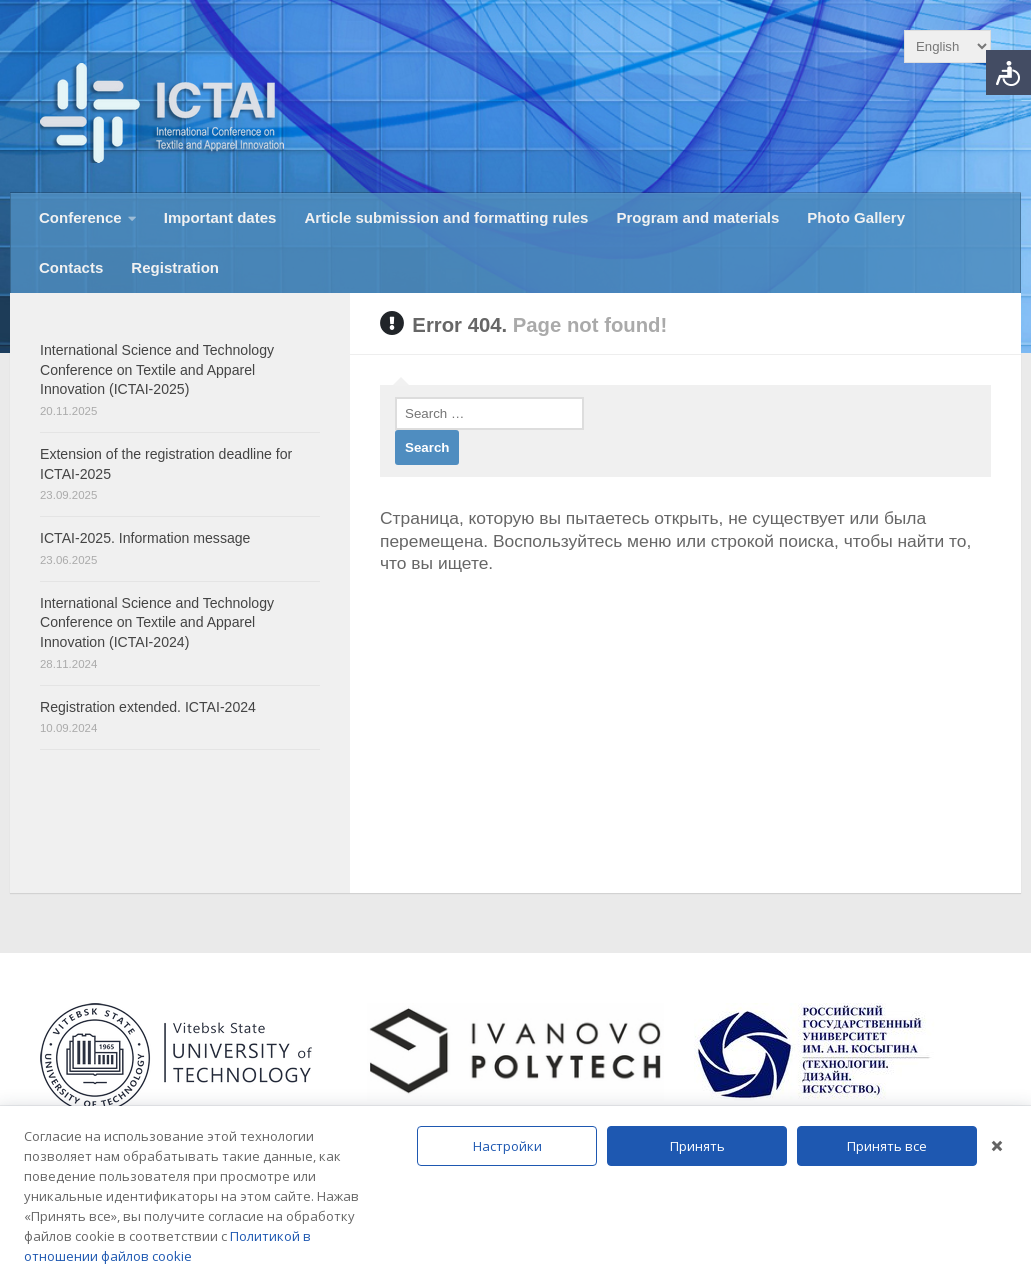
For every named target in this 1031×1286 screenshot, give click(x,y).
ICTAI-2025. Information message (145, 538)
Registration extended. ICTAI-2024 (148, 707)
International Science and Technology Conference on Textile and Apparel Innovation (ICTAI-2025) (157, 369)
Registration (175, 267)
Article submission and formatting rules (446, 217)
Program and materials (697, 217)
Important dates (220, 217)
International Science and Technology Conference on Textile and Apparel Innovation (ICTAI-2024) (157, 622)
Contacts (71, 267)
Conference (80, 217)
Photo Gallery (856, 217)
